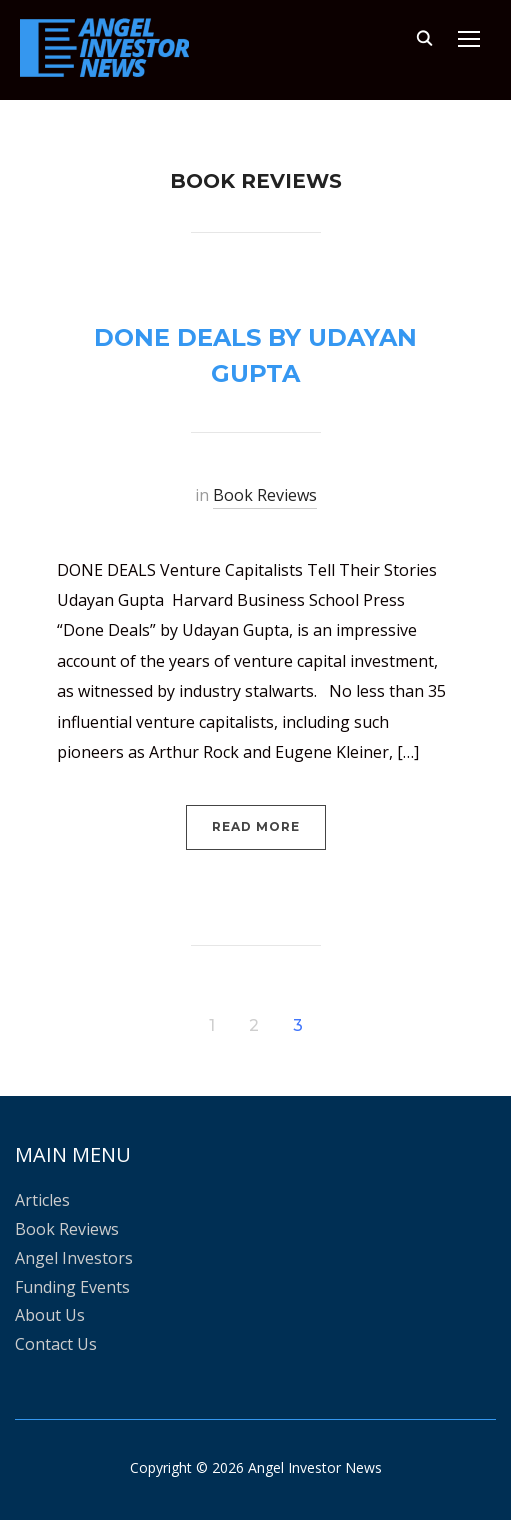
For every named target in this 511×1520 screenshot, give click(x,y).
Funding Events (72, 1287)
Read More (256, 826)
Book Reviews (265, 495)
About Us (50, 1315)
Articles (42, 1200)
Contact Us (56, 1344)
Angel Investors (74, 1258)
